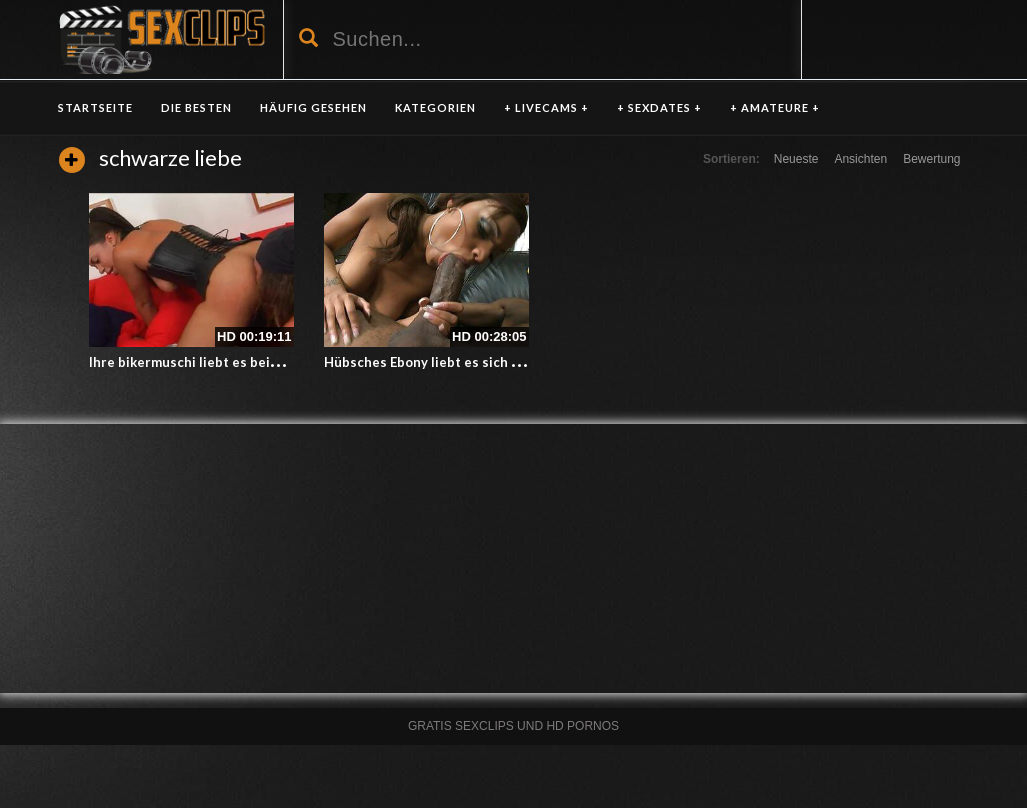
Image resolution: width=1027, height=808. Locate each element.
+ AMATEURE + (775, 107)
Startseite (95, 107)
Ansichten (860, 159)
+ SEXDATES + (659, 107)
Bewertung (931, 159)
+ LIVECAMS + (546, 107)
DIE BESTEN (196, 107)
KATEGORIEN (435, 107)
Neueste (796, 159)
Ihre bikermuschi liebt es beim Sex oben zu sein (239, 362)
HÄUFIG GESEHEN (313, 107)
